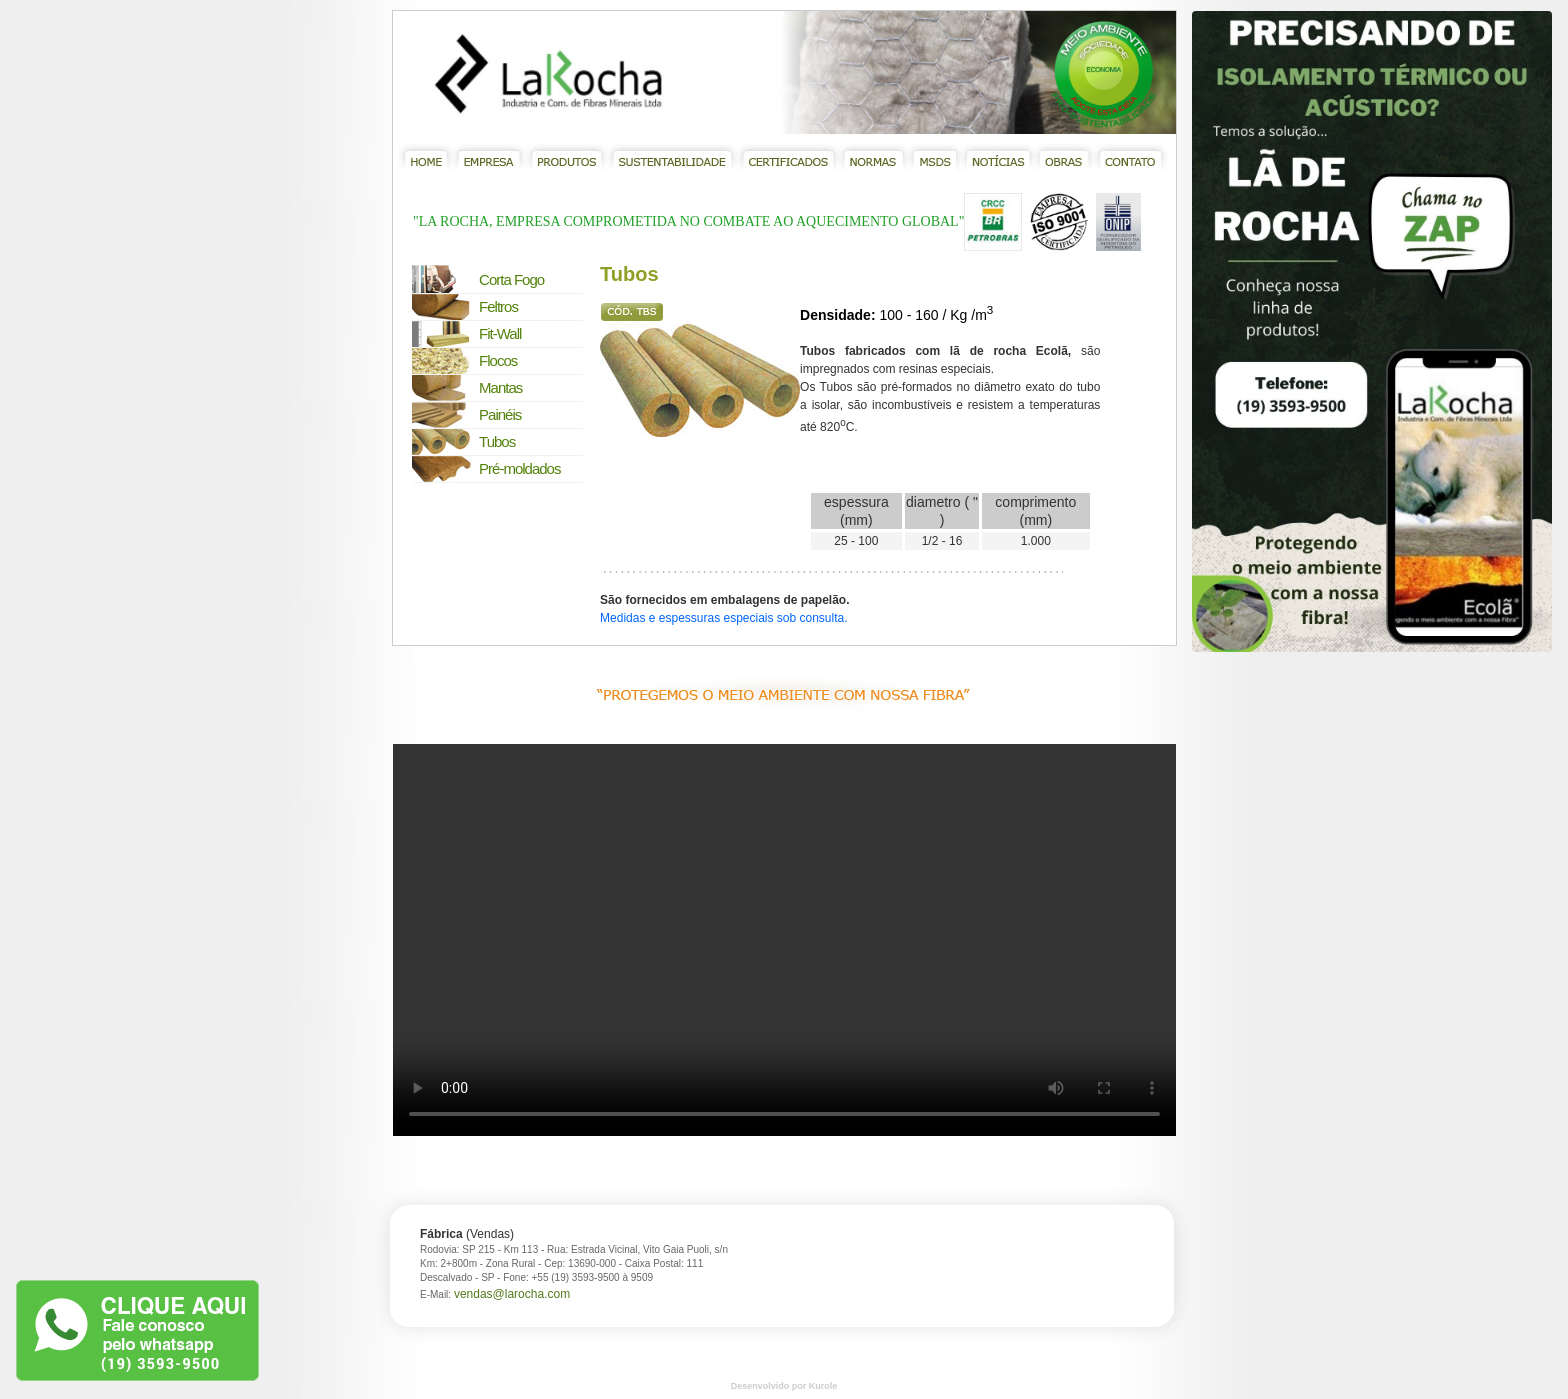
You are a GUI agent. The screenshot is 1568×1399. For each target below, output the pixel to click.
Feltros (498, 306)
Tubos (497, 441)
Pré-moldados (519, 468)
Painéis (500, 414)
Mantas (500, 387)
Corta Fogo (511, 279)
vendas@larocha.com (512, 1294)
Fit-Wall (500, 333)
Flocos (498, 360)
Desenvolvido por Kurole (784, 1386)
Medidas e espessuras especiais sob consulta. (723, 618)
